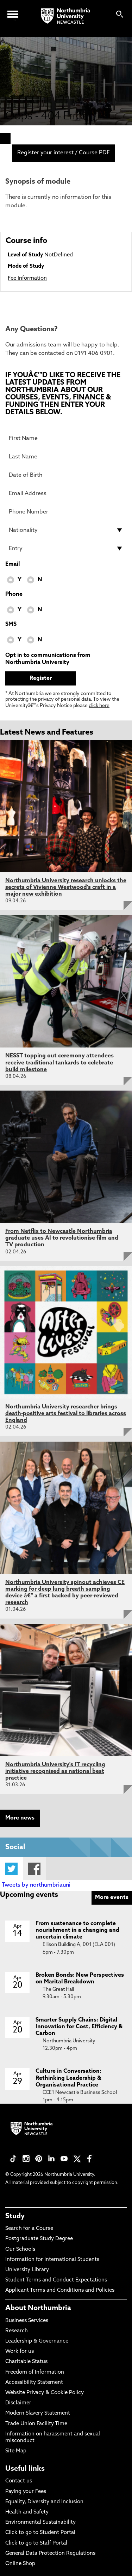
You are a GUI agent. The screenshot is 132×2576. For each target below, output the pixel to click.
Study (15, 2216)
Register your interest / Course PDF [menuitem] (63, 153)
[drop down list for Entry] (66, 548)
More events (111, 1897)
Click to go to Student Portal (40, 2532)
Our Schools (20, 2249)
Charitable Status (26, 2361)
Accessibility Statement (34, 2382)
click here (99, 705)
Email (12, 564)
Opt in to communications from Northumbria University (47, 659)
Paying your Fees (25, 2491)
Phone (14, 594)
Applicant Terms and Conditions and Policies (59, 2290)
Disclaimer (18, 2403)
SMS (11, 624)
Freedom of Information (34, 2372)
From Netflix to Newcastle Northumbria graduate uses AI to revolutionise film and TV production (61, 1238)
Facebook (34, 1869)
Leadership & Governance (36, 2341)
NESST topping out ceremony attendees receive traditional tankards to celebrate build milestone (59, 1062)
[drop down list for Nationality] (66, 530)
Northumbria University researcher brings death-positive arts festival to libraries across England (65, 1413)
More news (19, 1818)
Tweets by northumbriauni (36, 1885)
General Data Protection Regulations (50, 2553)
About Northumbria (38, 2308)
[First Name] (66, 438)
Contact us (18, 2481)
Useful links (25, 2469)
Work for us (19, 2351)
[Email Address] (66, 493)
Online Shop (20, 2563)
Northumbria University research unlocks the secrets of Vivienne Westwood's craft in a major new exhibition (65, 887)
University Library (27, 2270)
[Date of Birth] (66, 475)
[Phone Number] (66, 512)
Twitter (11, 1869)
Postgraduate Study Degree (39, 2239)
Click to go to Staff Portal (36, 2543)
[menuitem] (5, 138)
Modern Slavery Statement (37, 2413)
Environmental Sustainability (40, 2522)
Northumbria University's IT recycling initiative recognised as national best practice (55, 1771)
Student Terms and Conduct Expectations (56, 2280)
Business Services (26, 2320)
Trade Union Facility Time (36, 2424)
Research (16, 2331)
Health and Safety (27, 2512)
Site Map (15, 2451)
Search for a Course (29, 2228)
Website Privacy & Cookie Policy (44, 2393)
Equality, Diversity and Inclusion (44, 2502)
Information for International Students (52, 2259)
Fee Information (27, 278)
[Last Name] (66, 457)
